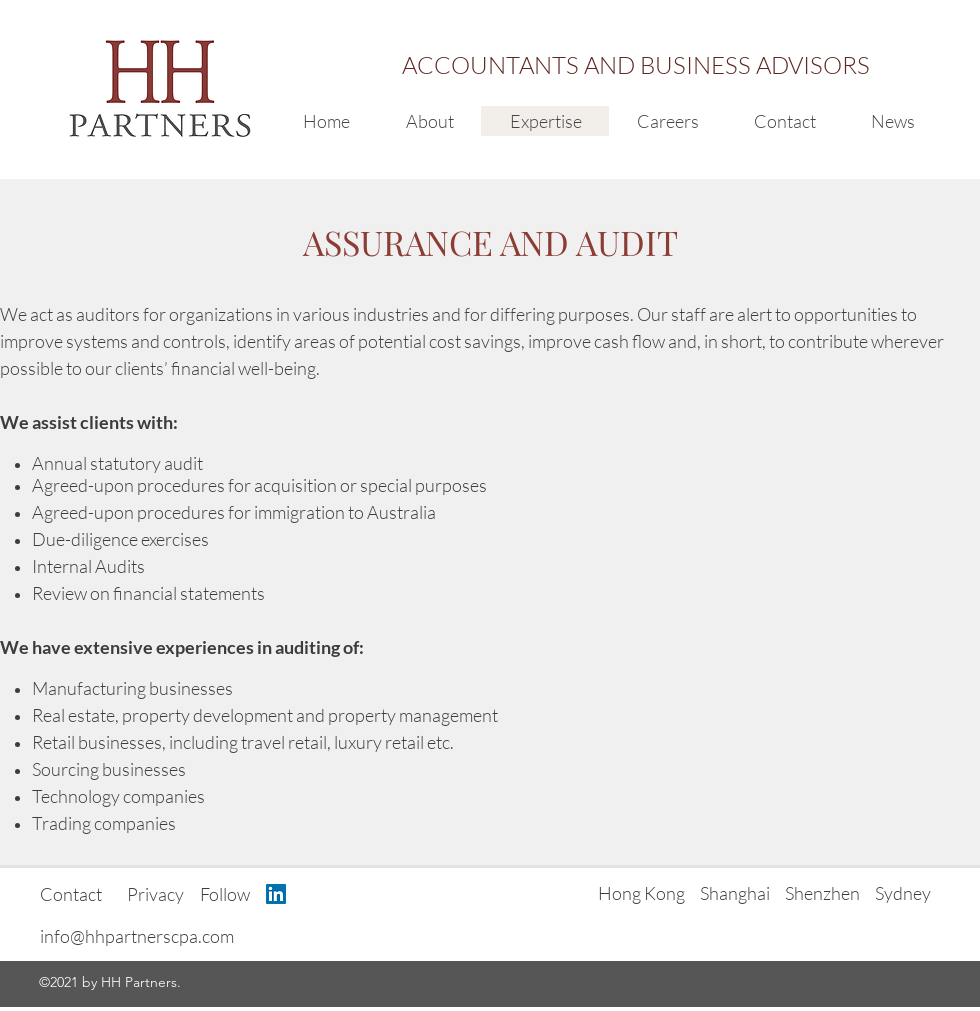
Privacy (155, 894)
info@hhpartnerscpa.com (137, 936)
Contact (71, 894)
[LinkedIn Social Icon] (276, 894)
